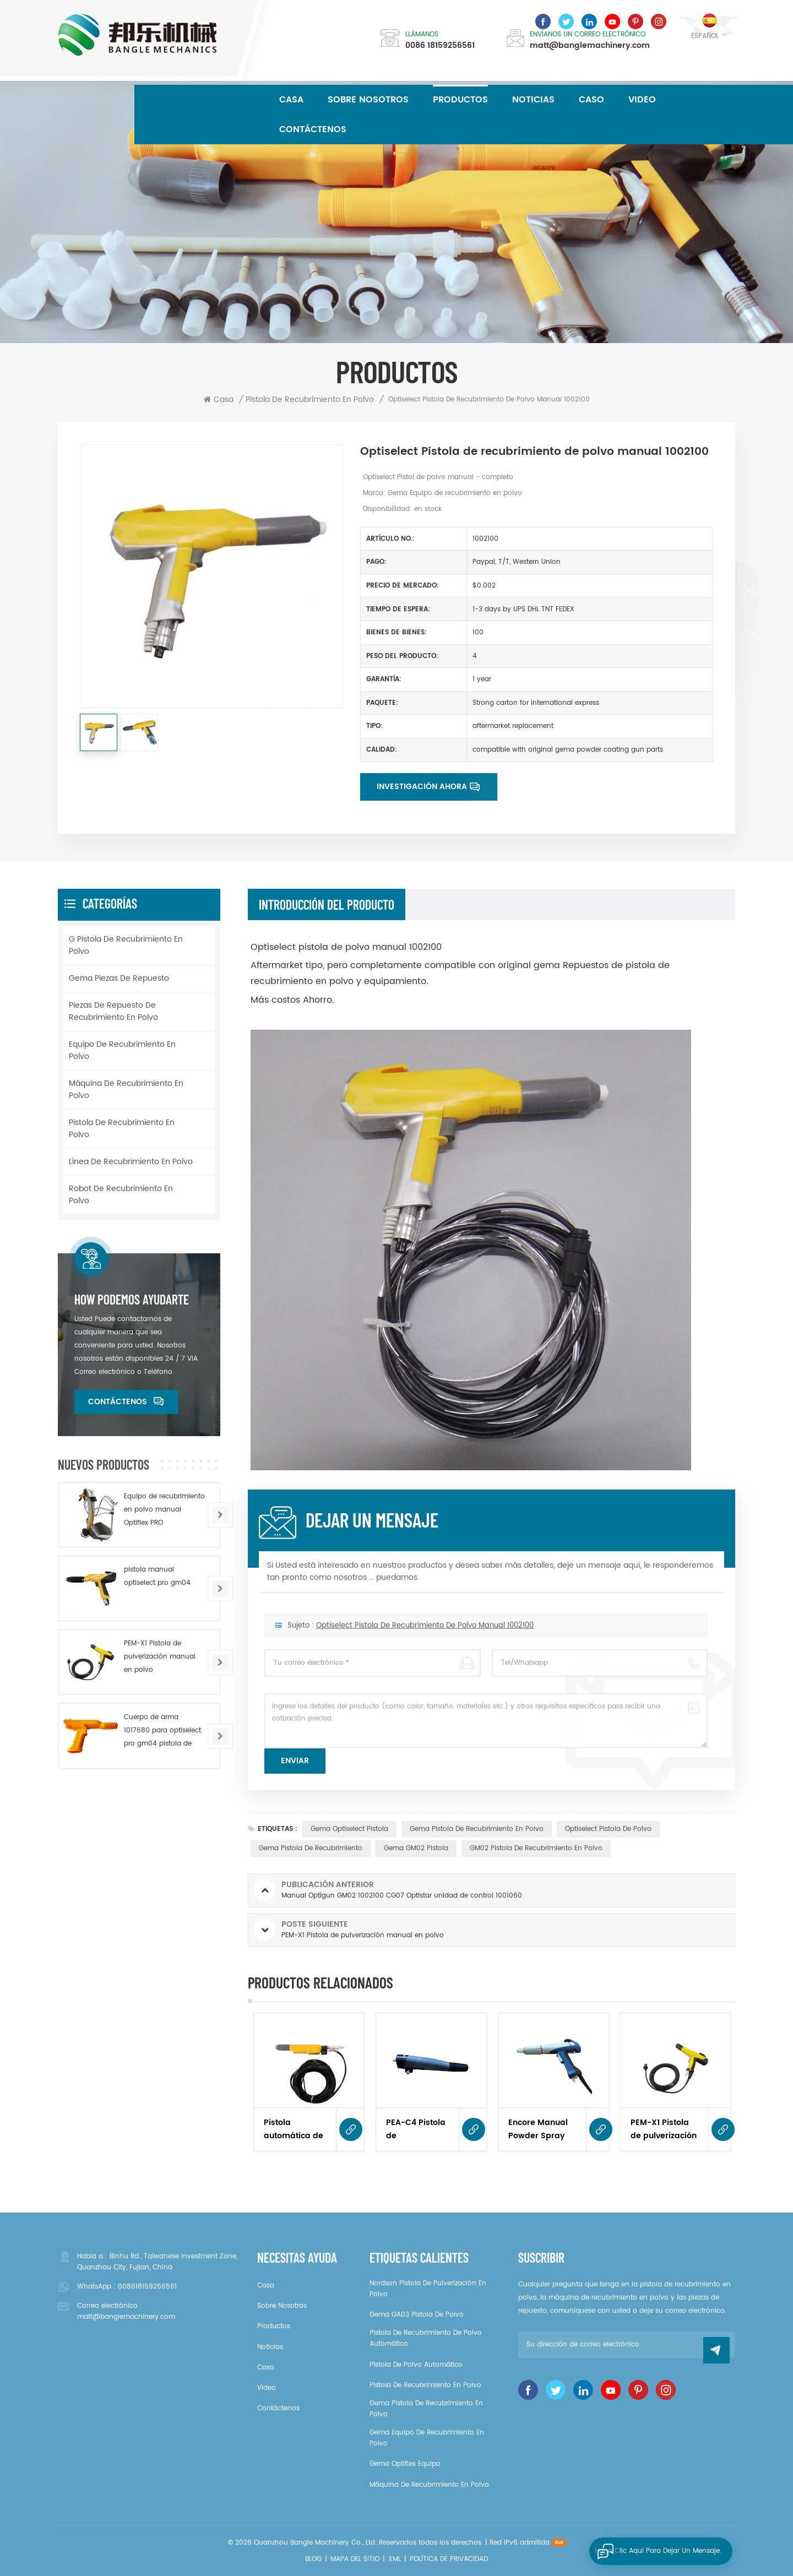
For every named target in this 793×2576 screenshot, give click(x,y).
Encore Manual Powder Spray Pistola (538, 2129)
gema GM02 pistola (416, 1848)
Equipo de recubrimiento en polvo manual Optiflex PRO (164, 1509)
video (642, 100)
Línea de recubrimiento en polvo (131, 1161)
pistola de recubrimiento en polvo (122, 1128)
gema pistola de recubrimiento (310, 1848)
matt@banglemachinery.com (590, 45)
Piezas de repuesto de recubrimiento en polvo (113, 1011)
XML (394, 2559)
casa (265, 2285)
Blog (313, 2559)
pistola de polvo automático (416, 2365)
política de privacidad (449, 2559)
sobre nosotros (368, 100)
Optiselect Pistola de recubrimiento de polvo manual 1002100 (425, 1640)
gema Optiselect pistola (349, 1829)
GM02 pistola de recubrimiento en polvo (536, 1848)
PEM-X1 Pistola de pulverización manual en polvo (664, 2129)
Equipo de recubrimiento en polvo (122, 1050)
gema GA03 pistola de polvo (417, 2314)
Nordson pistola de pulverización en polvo (428, 2289)
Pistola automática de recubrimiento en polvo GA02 (293, 2129)
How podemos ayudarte (131, 1299)
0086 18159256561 (440, 45)
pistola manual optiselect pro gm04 (157, 1576)
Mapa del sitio (354, 2559)
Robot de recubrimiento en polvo (121, 1194)
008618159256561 (147, 2286)
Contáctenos (312, 129)
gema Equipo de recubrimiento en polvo (427, 2438)
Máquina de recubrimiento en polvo (126, 1089)
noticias (533, 100)
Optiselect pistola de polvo (608, 1829)
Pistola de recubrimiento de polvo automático (426, 2338)
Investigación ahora (422, 786)
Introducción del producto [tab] (326, 904)
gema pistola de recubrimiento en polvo (477, 1829)
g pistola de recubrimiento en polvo (126, 945)
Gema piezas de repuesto (119, 978)
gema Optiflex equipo (405, 2464)
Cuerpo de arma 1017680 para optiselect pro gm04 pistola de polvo (162, 1731)
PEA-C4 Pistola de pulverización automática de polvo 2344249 (416, 2129)
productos (273, 2326)
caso (591, 100)
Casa (291, 100)
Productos (460, 100)
